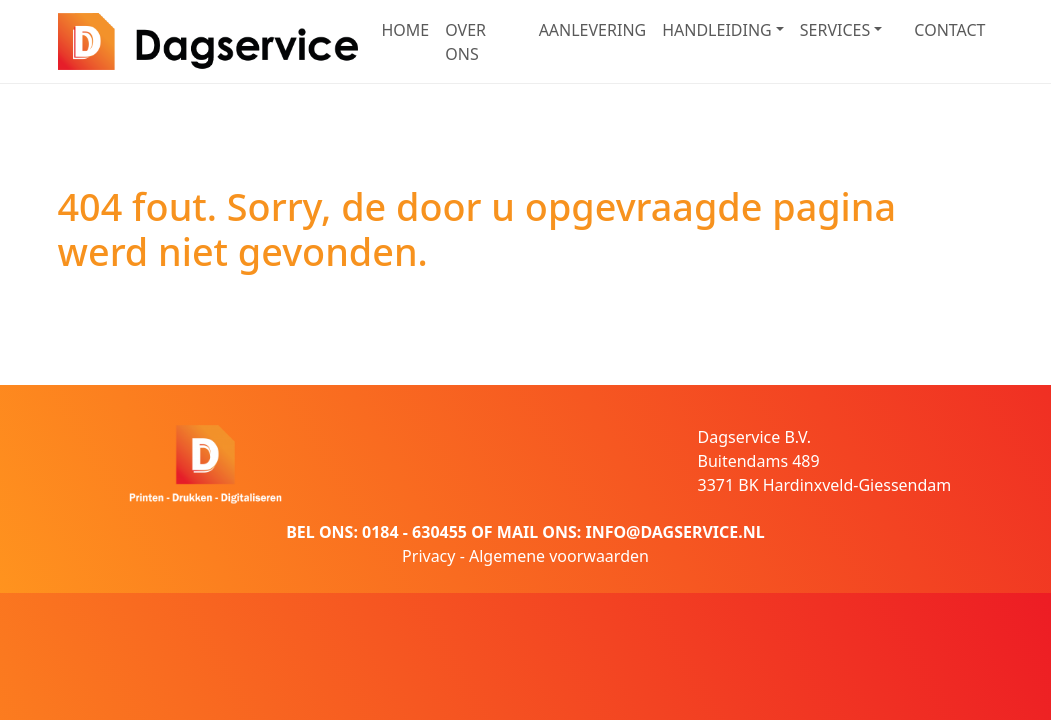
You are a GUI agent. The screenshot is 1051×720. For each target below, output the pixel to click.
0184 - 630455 (414, 532)
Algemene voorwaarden (559, 556)
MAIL (517, 532)
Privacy (428, 556)
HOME (406, 30)
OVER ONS (465, 42)
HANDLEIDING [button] (717, 30)
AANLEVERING (593, 30)
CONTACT (949, 30)
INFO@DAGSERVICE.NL (674, 532)
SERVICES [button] (835, 30)
